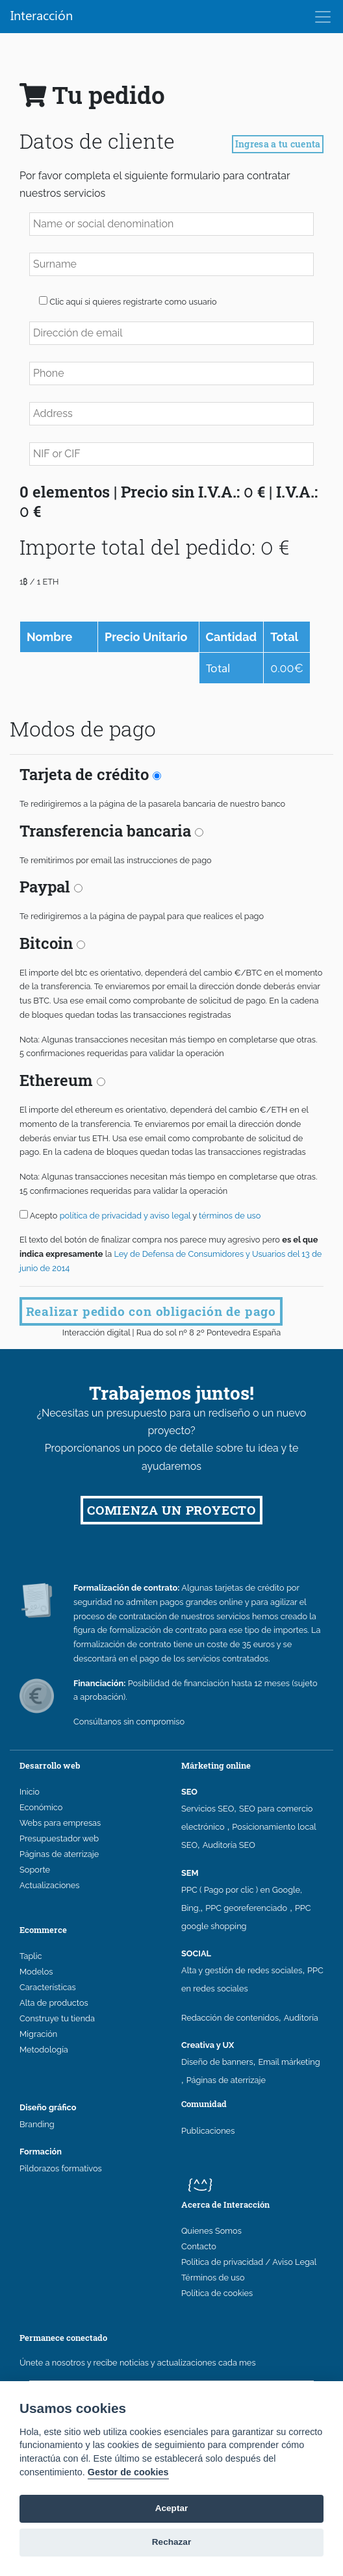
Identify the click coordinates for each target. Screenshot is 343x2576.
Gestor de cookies (128, 2472)
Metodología (43, 2049)
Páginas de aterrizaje (59, 1854)
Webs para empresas (60, 1823)
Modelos (36, 1971)
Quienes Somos (211, 2231)
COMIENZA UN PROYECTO (171, 1510)
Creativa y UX (207, 2045)
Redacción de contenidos (230, 2018)
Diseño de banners (217, 2062)
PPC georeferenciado (246, 1908)
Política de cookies (217, 2293)
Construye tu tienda (57, 2018)
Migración (38, 2034)
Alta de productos (53, 2003)
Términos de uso (213, 2277)
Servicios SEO (207, 1808)
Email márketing (289, 2062)
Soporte (34, 1870)
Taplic (30, 1956)
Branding (37, 2124)
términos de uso (229, 1215)
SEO (189, 1792)
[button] (43, 300)
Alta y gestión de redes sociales (241, 1970)
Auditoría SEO (229, 1845)
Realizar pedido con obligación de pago (151, 1311)
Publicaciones (208, 2131)
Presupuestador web (59, 1838)
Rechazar (171, 2542)
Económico (40, 1807)
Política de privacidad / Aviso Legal (248, 2262)
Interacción (41, 14)
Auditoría (301, 2018)
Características (47, 1987)
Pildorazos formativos (60, 2168)
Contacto (198, 2246)
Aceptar (171, 2508)
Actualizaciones (49, 1885)
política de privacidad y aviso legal (126, 1215)
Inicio (29, 1792)
